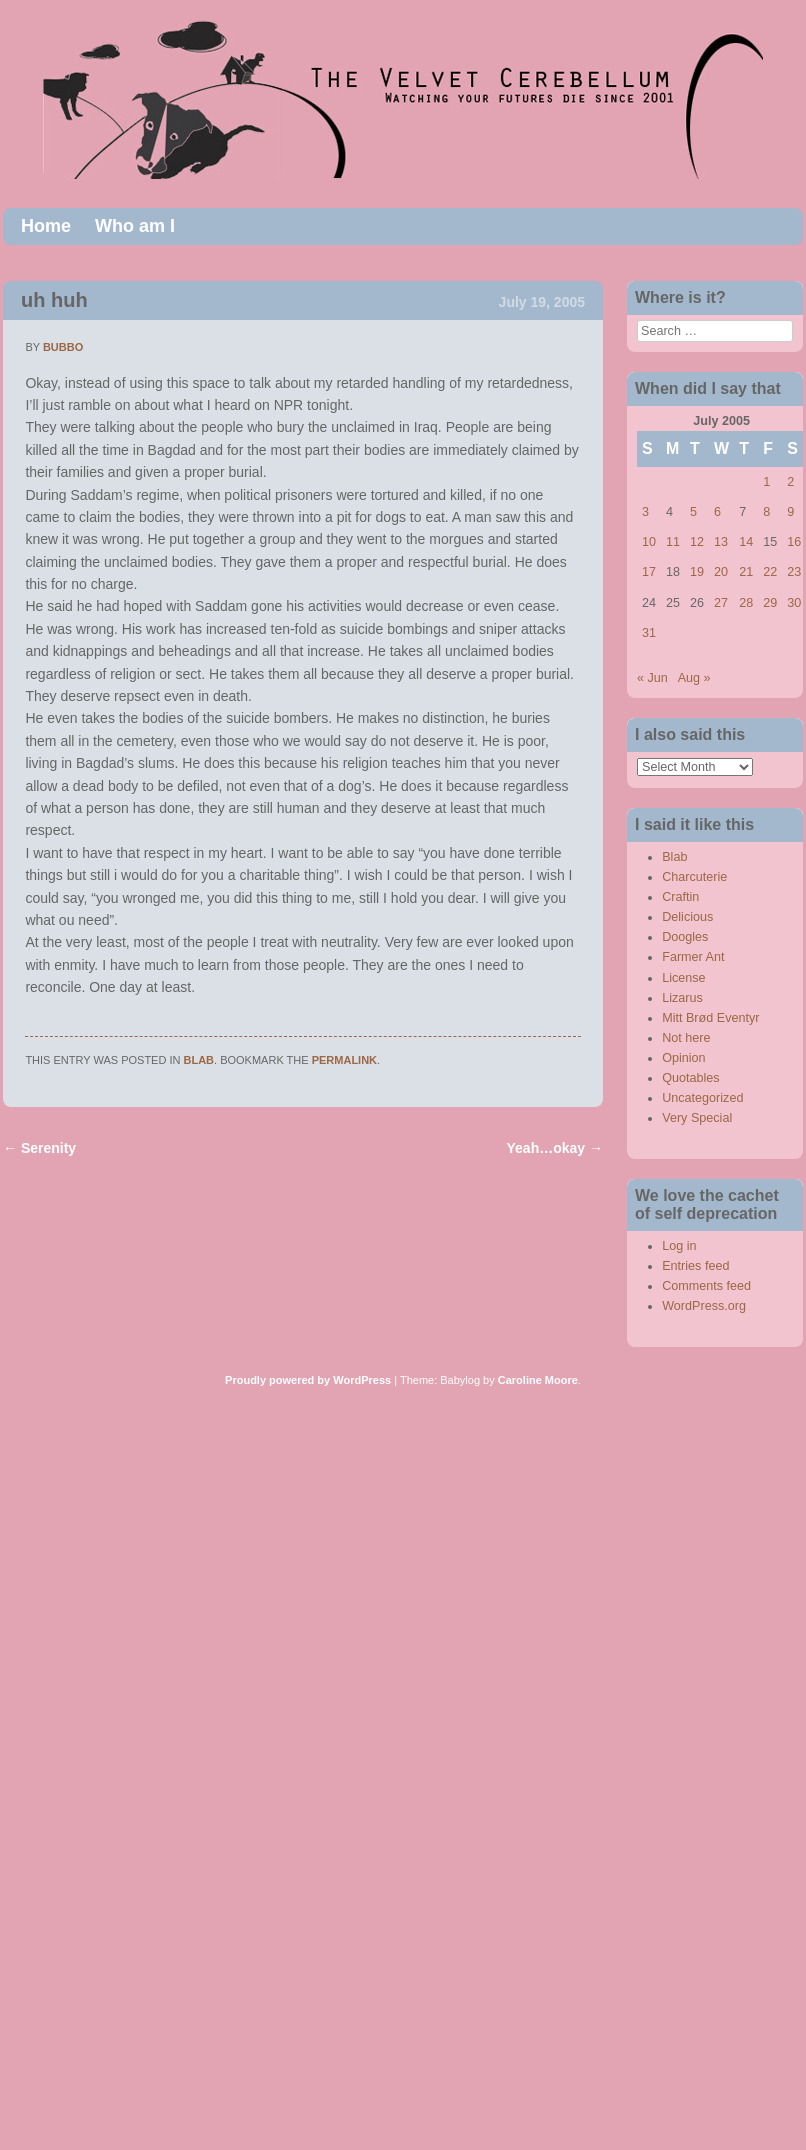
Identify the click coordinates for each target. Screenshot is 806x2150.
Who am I (135, 226)
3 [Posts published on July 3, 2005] (645, 512)
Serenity (39, 1148)
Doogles (685, 937)
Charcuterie (694, 877)
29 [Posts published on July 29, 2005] (770, 603)
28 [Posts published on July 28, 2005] (746, 603)
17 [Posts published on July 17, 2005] (649, 572)
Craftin (680, 897)
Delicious (687, 917)
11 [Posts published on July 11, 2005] (673, 542)
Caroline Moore (538, 1380)
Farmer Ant (693, 957)
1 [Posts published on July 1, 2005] (766, 482)
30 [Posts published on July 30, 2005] (794, 603)
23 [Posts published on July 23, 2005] (794, 572)
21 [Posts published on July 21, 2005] (746, 572)
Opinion (683, 1058)
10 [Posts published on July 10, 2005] (649, 542)
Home (46, 226)
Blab (199, 1060)
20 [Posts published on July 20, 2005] (721, 572)
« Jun (652, 678)
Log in (679, 1246)
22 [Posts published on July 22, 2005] (770, 572)
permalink (344, 1060)
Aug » (694, 678)
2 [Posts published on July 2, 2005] (790, 482)
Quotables (690, 1078)
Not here (686, 1038)
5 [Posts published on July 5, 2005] (693, 512)
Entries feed (695, 1266)
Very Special (697, 1118)
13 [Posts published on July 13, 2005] (721, 542)
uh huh (54, 300)
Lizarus (682, 998)
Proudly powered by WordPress (308, 1380)
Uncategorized (702, 1098)
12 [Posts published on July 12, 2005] (697, 542)
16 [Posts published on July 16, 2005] (794, 542)
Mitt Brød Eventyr (710, 1018)
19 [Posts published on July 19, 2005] (697, 572)
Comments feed (706, 1286)
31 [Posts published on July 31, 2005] (649, 633)
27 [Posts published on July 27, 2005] (721, 603)
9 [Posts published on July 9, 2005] (790, 512)
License (683, 978)
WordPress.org (704, 1306)
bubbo (63, 347)
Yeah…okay (555, 1148)
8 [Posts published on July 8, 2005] (766, 512)
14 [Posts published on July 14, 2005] (746, 542)
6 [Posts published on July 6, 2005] (717, 512)
